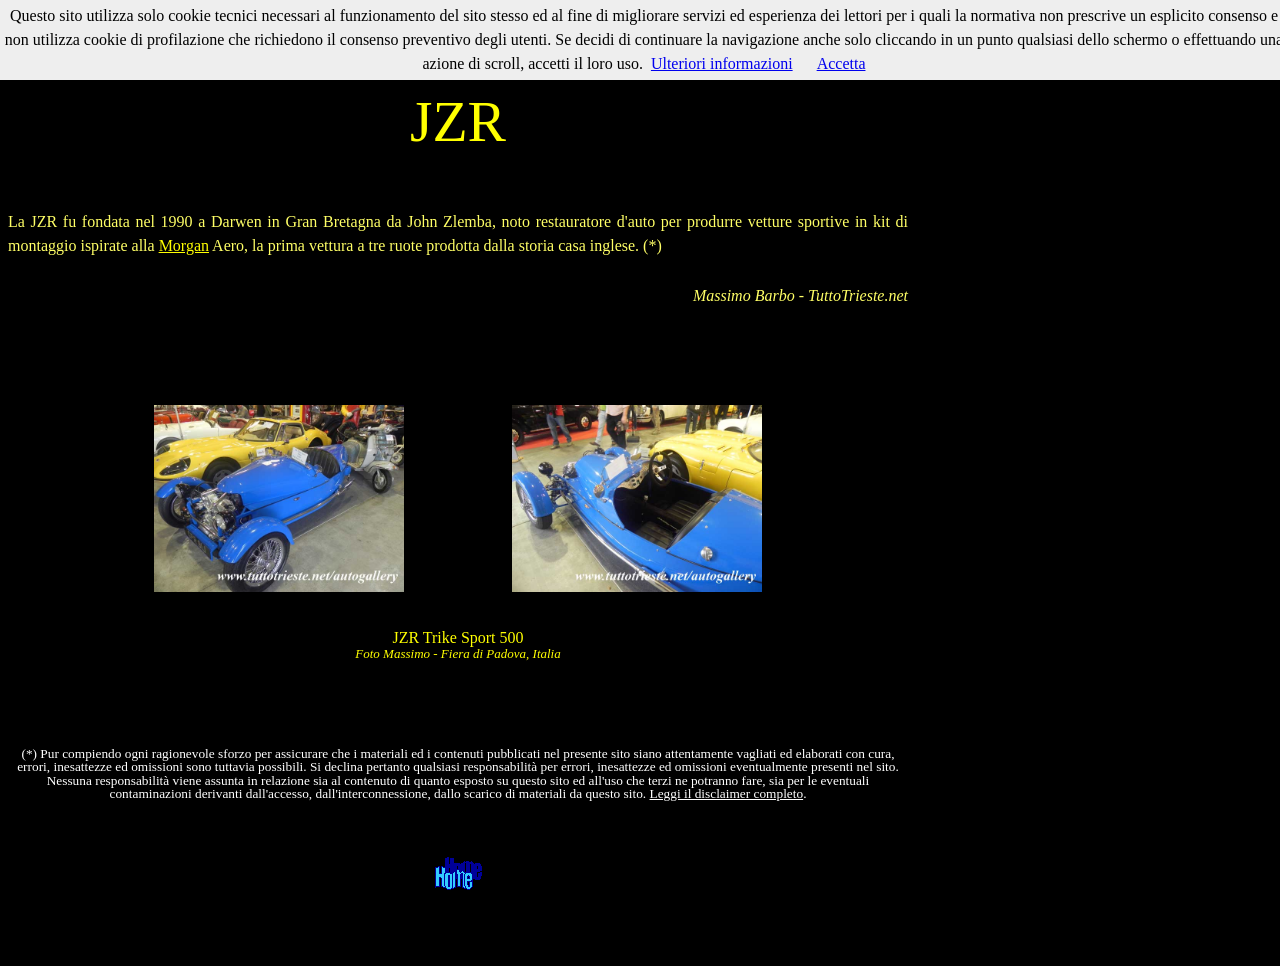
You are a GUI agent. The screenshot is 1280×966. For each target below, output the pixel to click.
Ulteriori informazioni (722, 63)
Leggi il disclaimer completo (727, 793)
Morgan (184, 245)
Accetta (841, 63)
